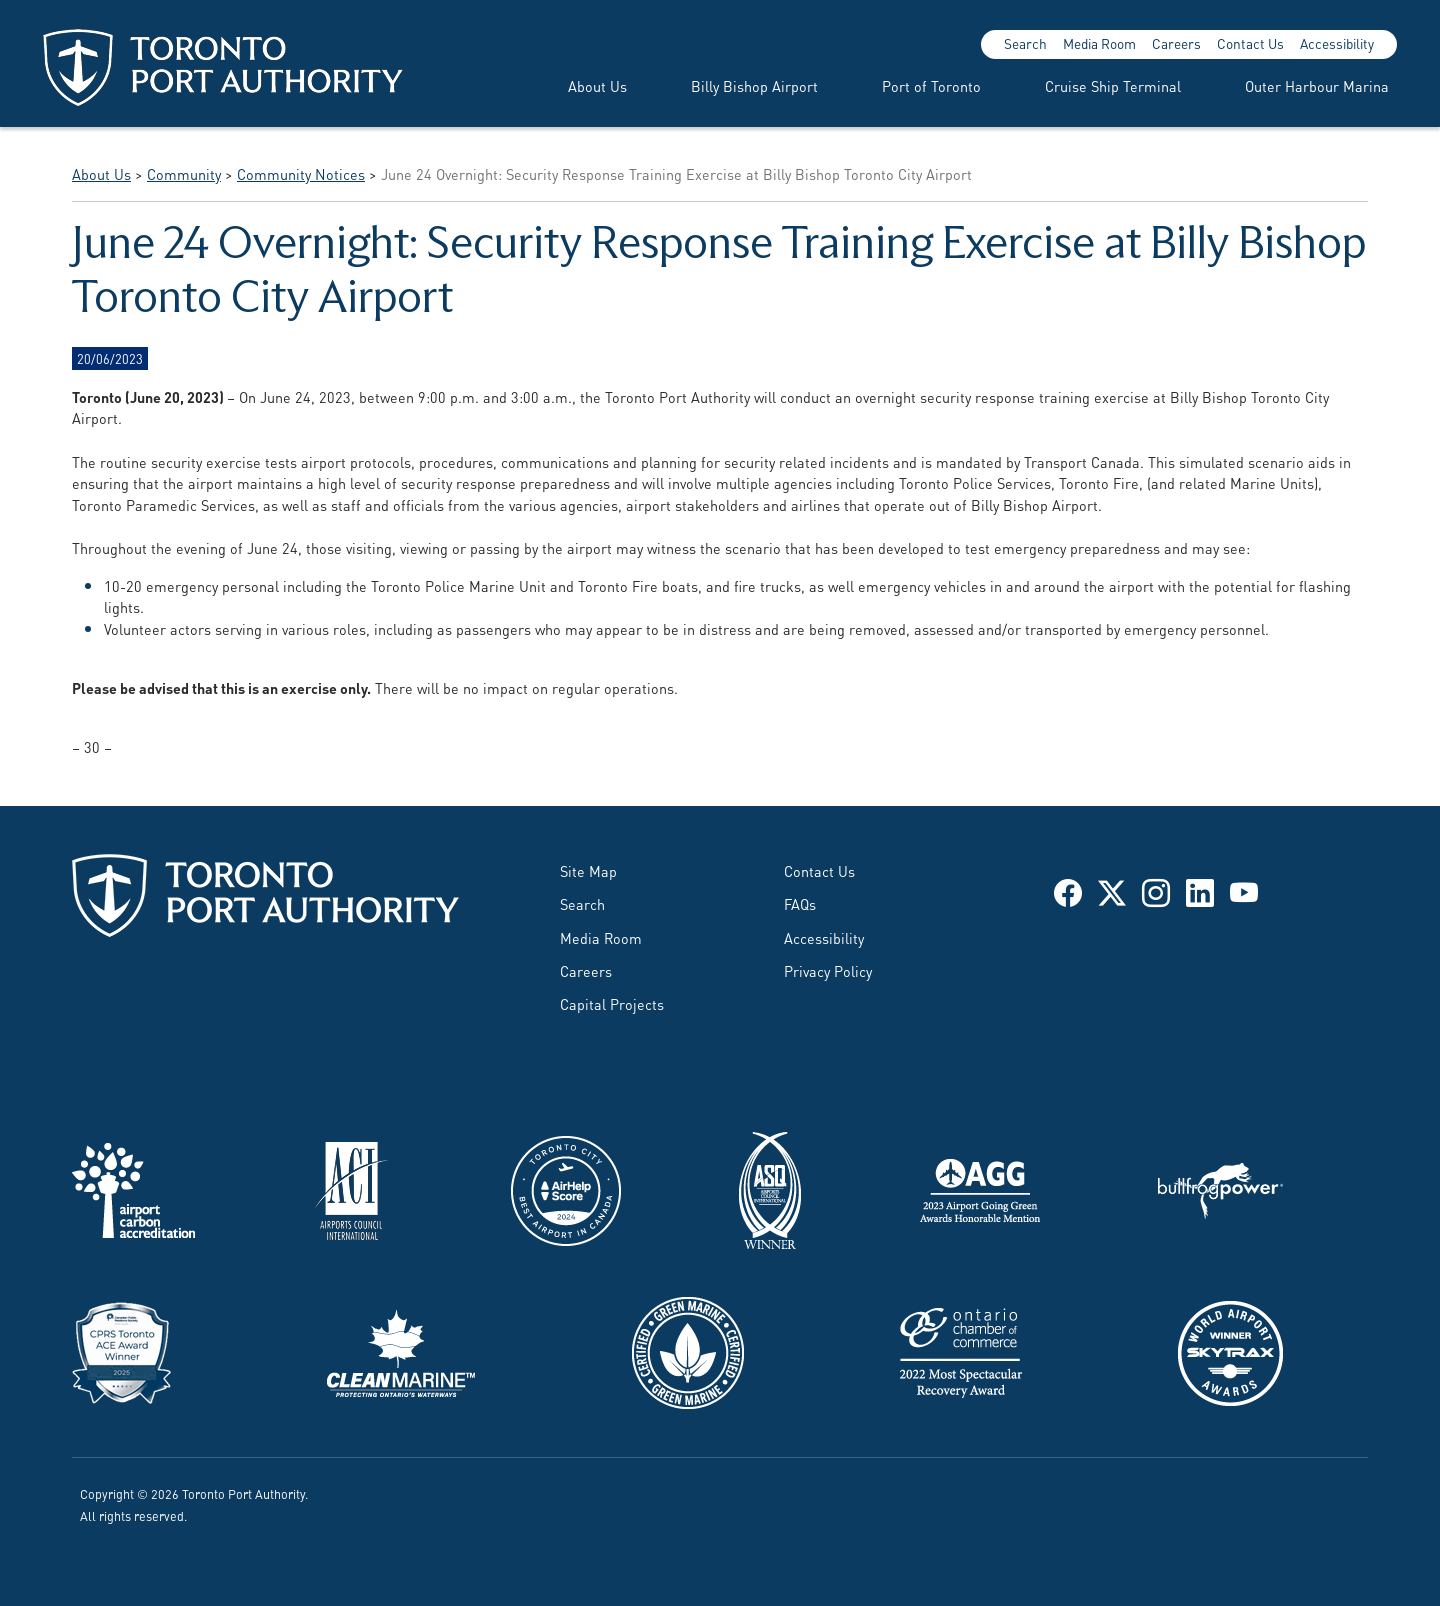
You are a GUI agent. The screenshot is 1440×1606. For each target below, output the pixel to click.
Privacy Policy (828, 970)
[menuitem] (573, 86)
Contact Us (1250, 43)
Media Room (1099, 43)
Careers (1176, 43)
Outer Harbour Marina (1317, 85)
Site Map (588, 870)
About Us (597, 85)
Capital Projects (612, 1003)
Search (1025, 43)
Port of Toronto (931, 85)
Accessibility (1337, 43)
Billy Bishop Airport (754, 85)
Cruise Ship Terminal (1113, 85)
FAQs (800, 903)
